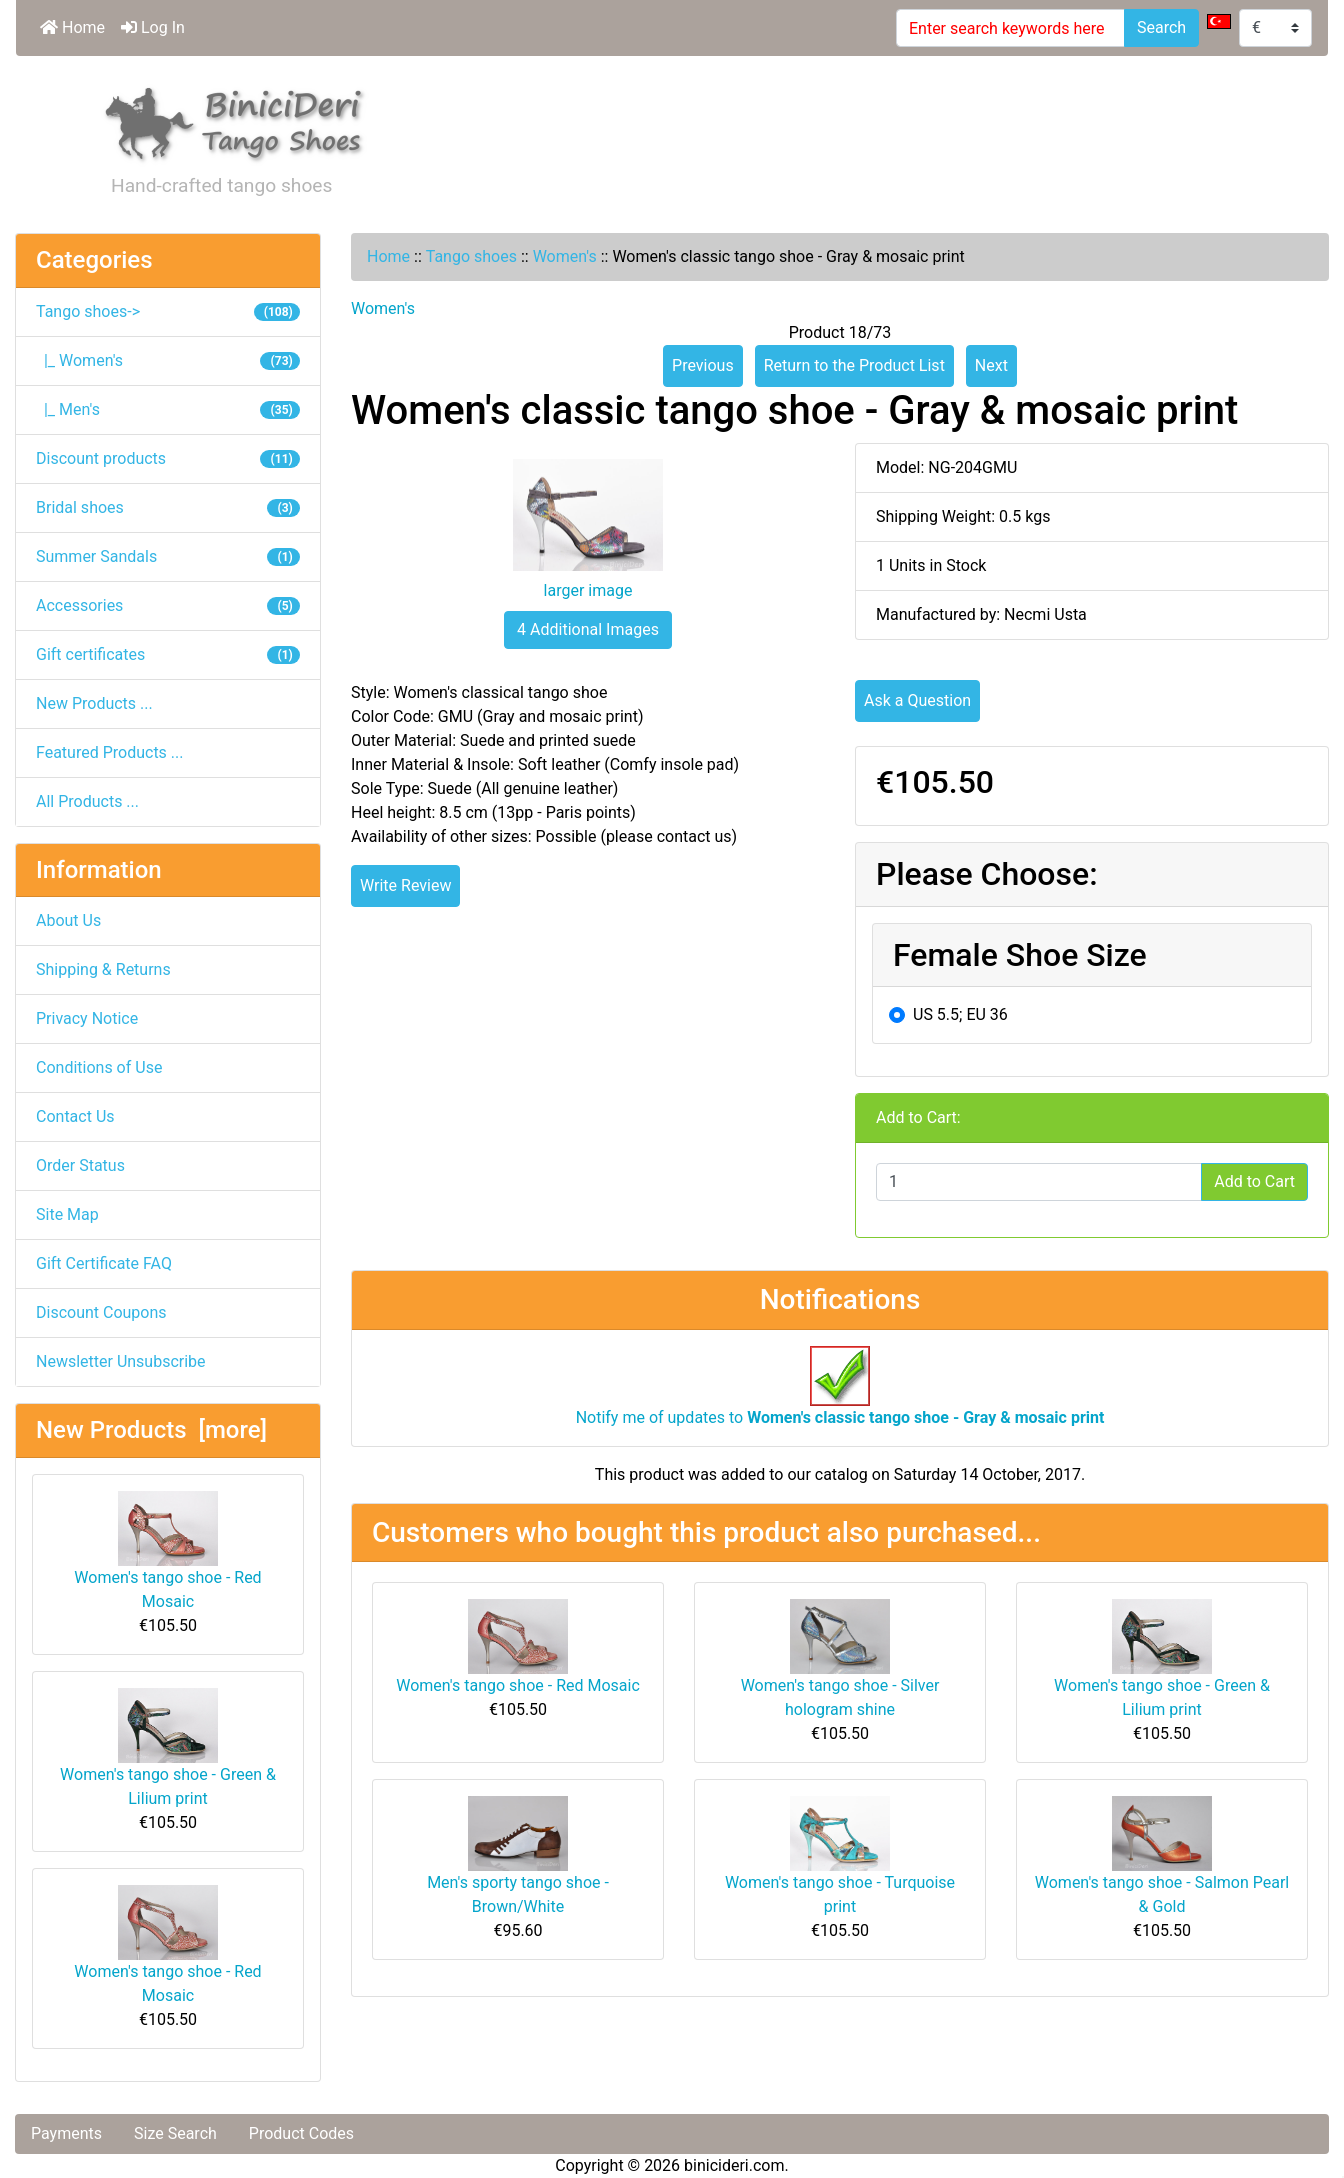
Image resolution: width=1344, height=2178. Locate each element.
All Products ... (87, 801)
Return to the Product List (854, 365)
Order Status (80, 1165)
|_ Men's (168, 409)
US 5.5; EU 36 (960, 1014)
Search (1161, 27)
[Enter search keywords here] (1010, 28)
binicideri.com (734, 2165)
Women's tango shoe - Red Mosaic (167, 1551)
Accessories (168, 605)
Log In (153, 27)
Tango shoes (471, 256)
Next (991, 365)
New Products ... (94, 703)
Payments (66, 2133)
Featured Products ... (110, 752)
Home (72, 27)
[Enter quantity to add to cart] (1039, 1182)
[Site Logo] (235, 120)
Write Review (405, 885)
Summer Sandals (168, 556)
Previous (703, 365)
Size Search (175, 2133)
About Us (68, 920)
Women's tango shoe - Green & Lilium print (168, 1748)
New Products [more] (151, 1430)
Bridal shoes (168, 507)
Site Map (67, 1214)
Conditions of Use (99, 1067)
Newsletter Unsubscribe (121, 1361)
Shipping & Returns (103, 969)
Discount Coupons (101, 1312)
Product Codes (301, 2133)
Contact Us (75, 1116)
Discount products (168, 458)
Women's (565, 256)
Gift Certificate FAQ (104, 1263)
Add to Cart (1254, 1181)
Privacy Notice (87, 1018)
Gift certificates (168, 654)
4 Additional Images (588, 629)
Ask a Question (917, 700)
